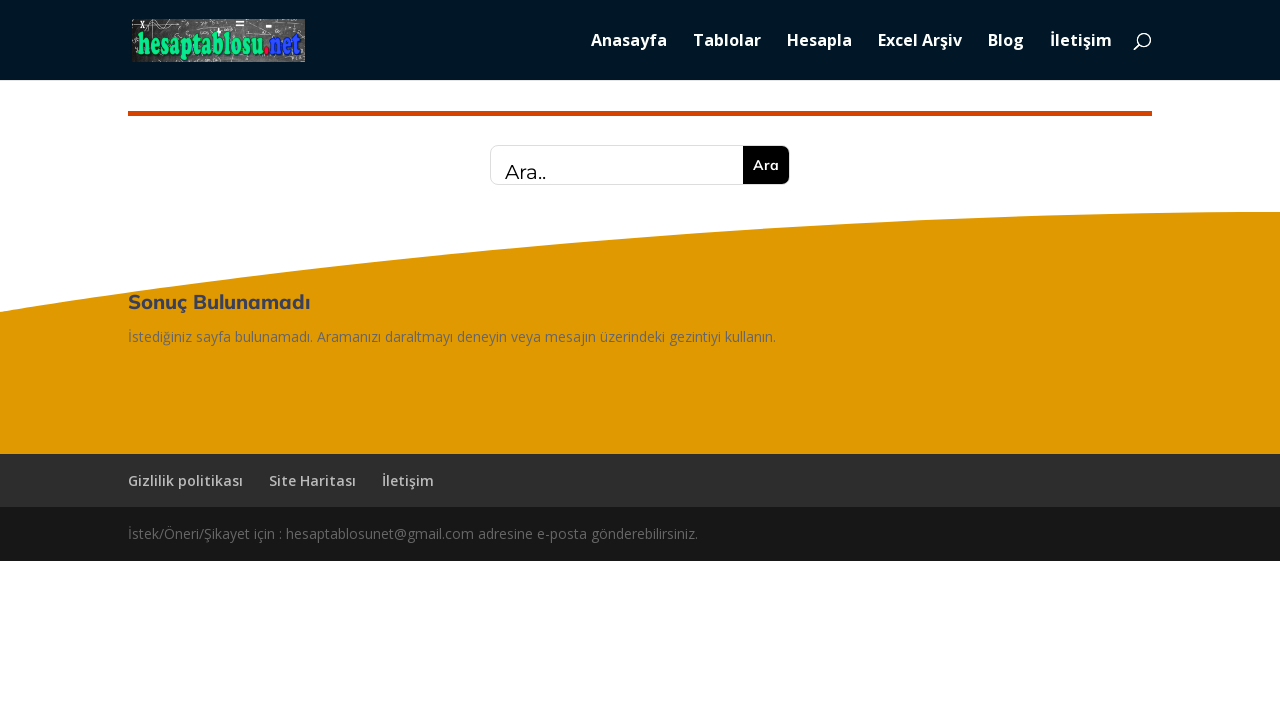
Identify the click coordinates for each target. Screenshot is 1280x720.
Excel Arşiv (920, 42)
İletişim (1081, 42)
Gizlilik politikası (185, 480)
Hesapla (819, 42)
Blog (1006, 42)
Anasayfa (629, 42)
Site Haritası (312, 480)
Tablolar (727, 42)
